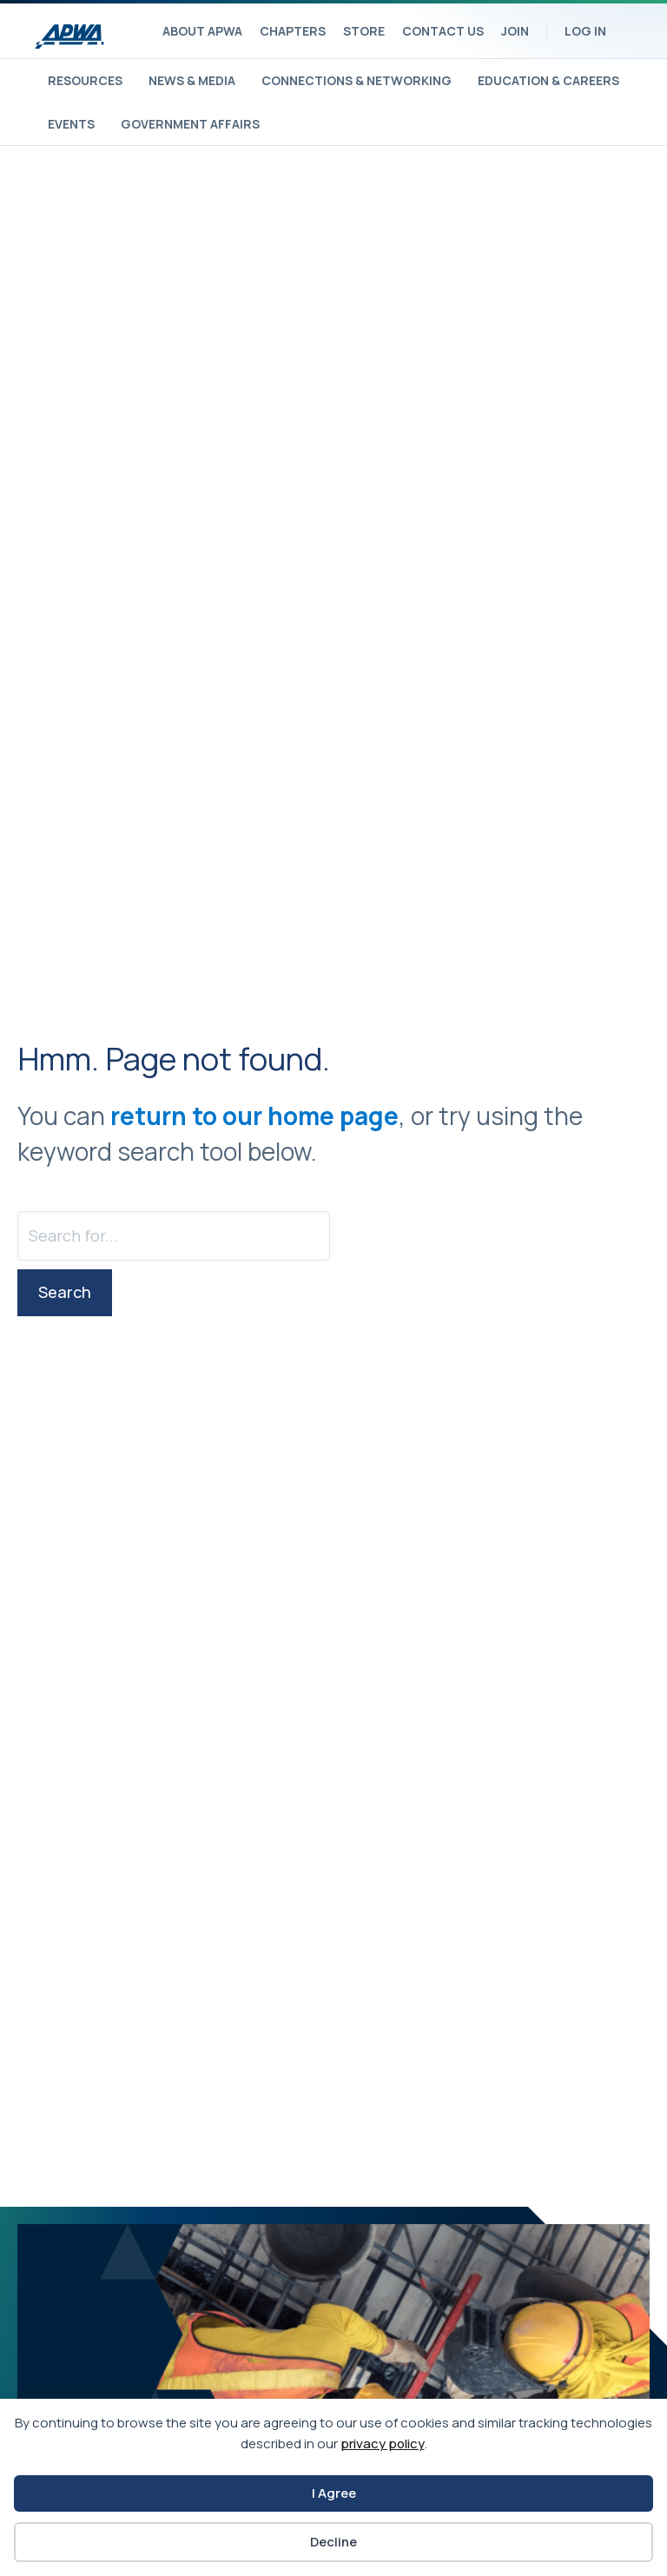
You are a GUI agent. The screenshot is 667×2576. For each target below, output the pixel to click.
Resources (85, 80)
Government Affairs (190, 124)
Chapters (293, 31)
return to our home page (254, 1115)
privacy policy (382, 2443)
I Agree (334, 2493)
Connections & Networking (356, 80)
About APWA (202, 31)
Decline (333, 2542)
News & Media (192, 80)
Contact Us (443, 31)
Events (71, 124)
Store (364, 31)
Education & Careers (548, 80)
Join (515, 31)
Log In (585, 31)
